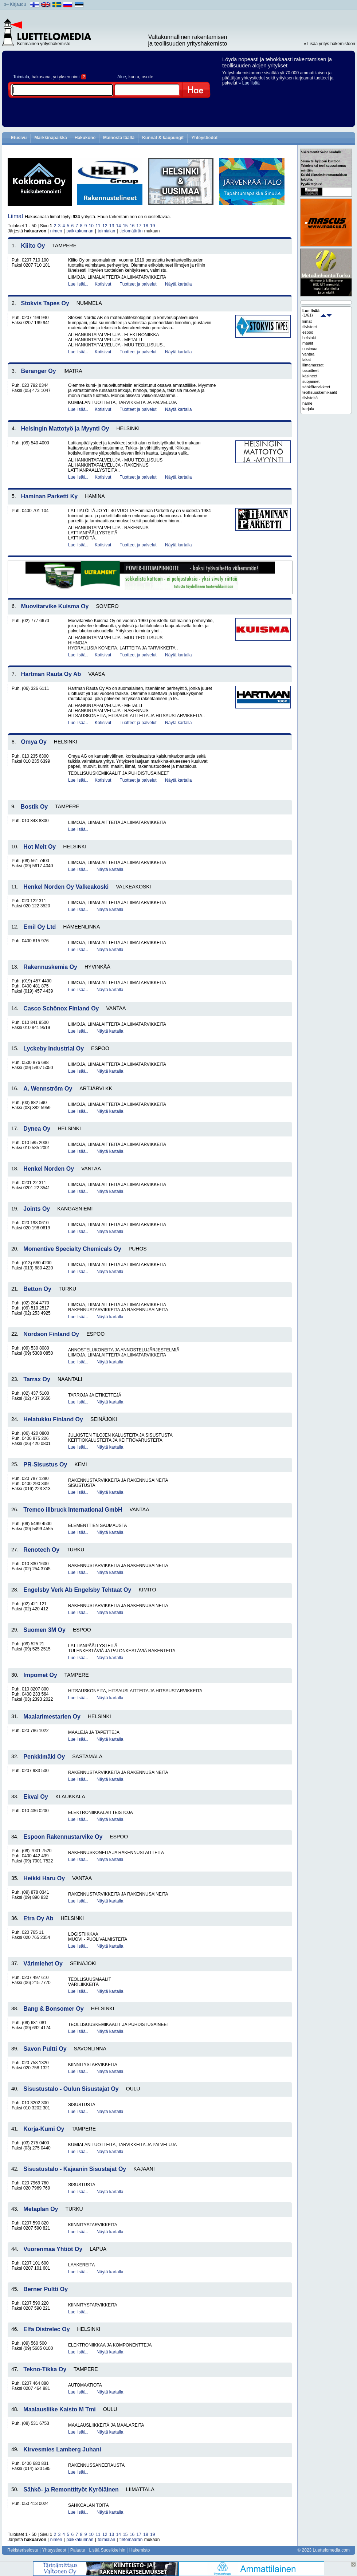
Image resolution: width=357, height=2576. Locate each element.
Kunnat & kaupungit (163, 137)
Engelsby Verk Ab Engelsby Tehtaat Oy (77, 1590)
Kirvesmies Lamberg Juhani (62, 2449)
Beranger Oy (38, 371)
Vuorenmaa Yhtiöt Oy (52, 2249)
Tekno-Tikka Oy (44, 2369)
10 (91, 225)
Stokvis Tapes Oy (45, 303)
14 (118, 225)
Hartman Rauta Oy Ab (51, 674)
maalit (307, 343)
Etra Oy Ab (38, 1918)
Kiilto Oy (33, 246)
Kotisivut (103, 284)
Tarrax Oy (36, 1379)
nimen (56, 230)
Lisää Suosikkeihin (107, 2550)
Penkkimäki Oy (44, 1757)
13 (111, 225)
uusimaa (310, 348)
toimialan (106, 230)
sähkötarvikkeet (316, 387)
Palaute (77, 2550)
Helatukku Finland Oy (53, 1419)
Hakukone (85, 137)
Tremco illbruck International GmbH (72, 1510)
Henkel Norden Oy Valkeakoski (66, 887)
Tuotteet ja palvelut (138, 284)
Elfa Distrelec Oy (46, 2329)
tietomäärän (130, 230)
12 (104, 225)
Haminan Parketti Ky (49, 496)
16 (132, 225)
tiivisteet (309, 327)
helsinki (309, 337)
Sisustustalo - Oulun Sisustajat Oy (70, 2089)
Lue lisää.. (78, 284)
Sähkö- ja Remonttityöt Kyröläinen (70, 2489)
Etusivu (19, 137)
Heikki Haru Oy (44, 1878)
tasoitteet (310, 370)
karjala (308, 409)
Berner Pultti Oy (45, 2289)
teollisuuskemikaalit (319, 392)
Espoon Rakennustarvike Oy (62, 1837)
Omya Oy (34, 742)
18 (145, 225)
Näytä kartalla (178, 284)
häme (307, 403)
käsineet (309, 376)
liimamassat (312, 365)
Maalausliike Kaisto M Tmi (59, 2409)
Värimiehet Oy (43, 1963)
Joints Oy (36, 1209)
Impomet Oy (40, 1675)
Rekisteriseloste (22, 2550)
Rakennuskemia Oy (50, 967)
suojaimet (310, 381)
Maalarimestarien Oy (52, 1716)
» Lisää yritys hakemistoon (329, 43)
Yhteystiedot (204, 137)
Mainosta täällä (118, 137)
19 (152, 225)
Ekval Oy (35, 1797)
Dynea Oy (36, 1129)
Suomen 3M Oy (44, 1630)
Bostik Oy (34, 807)
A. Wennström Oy (47, 1088)
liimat (307, 321)
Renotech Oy (41, 1550)
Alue (121, 76)
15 (125, 225)
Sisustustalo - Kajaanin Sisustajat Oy (74, 2169)
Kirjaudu (18, 4)
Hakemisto (139, 2550)
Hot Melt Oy (39, 847)
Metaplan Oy (40, 2209)
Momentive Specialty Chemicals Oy (72, 1249)
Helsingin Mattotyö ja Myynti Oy (65, 428)
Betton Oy (37, 1289)
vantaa (308, 354)
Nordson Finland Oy (51, 1334)
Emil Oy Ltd (39, 927)
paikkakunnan (79, 230)
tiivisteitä (310, 398)
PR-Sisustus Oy (45, 1464)
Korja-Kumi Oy (43, 2129)
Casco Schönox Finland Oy (61, 1008)
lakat (306, 359)
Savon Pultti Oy (44, 2049)
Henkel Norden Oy (48, 1169)
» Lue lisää (249, 83)
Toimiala (21, 76)
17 (139, 225)
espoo (307, 332)
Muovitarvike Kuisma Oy (55, 606)
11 (97, 225)
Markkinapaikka (50, 137)
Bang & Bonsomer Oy (53, 2009)
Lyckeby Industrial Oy (53, 1048)
